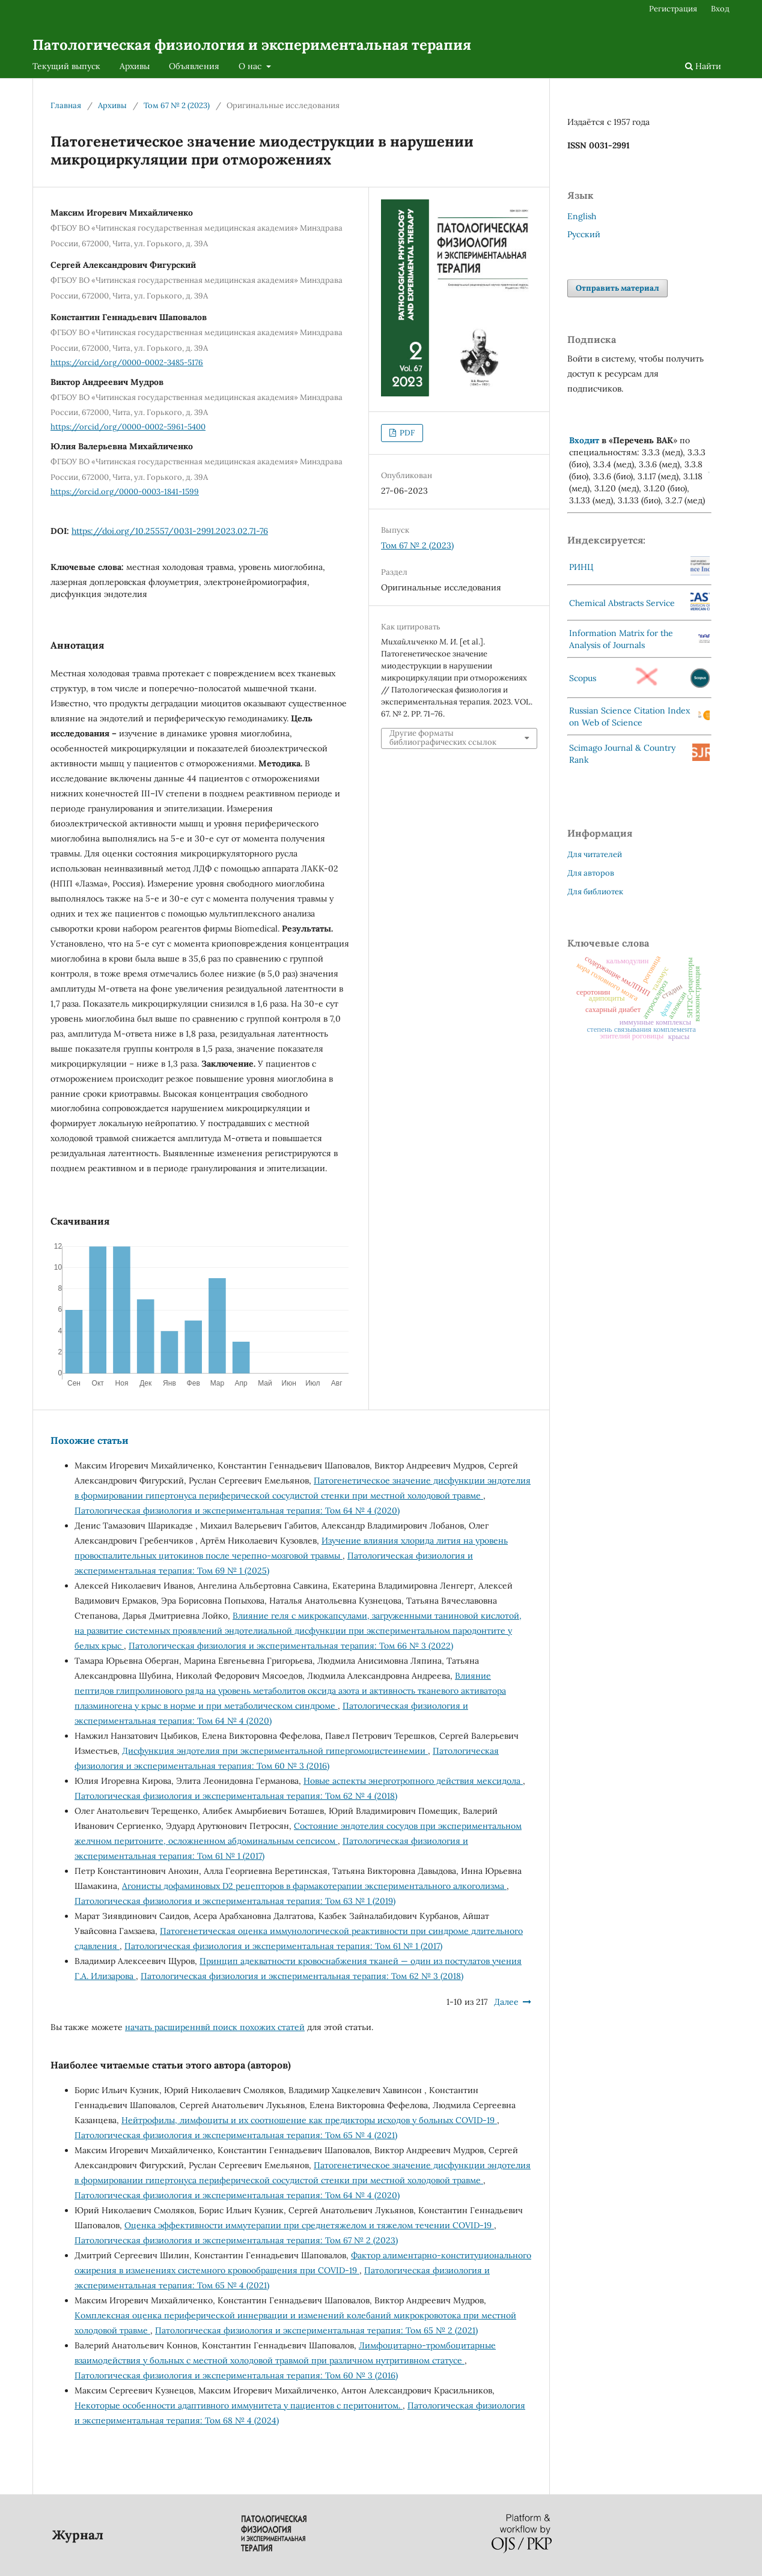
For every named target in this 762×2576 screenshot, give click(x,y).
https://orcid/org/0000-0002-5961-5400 (128, 427)
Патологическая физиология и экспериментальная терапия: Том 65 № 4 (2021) (236, 2135)
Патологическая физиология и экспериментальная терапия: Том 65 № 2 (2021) (316, 2330)
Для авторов (590, 873)
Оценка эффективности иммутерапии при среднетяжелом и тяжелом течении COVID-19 (309, 2225)
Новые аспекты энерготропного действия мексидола (413, 1780)
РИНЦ (581, 567)
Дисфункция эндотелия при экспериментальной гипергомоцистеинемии (275, 1750)
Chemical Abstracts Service (622, 603)
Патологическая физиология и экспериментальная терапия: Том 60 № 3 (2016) (236, 2375)
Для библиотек (595, 891)
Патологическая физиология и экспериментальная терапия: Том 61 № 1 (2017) (283, 1946)
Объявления (194, 66)
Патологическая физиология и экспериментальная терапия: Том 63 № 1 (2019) (235, 1901)
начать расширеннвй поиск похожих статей (215, 2027)
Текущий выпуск (66, 66)
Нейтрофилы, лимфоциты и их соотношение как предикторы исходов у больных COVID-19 (309, 2120)
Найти (703, 66)
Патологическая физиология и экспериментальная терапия (251, 44)
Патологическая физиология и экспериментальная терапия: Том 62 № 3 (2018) (302, 1976)
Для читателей (594, 854)
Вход (720, 9)
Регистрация (673, 9)
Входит (584, 440)
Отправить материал (617, 288)
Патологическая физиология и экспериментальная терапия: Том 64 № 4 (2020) (237, 1510)
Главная (65, 105)
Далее (506, 2001)
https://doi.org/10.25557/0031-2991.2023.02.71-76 (170, 531)
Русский (583, 234)
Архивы (135, 66)
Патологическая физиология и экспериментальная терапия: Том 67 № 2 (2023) (236, 2240)
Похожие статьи (89, 1440)
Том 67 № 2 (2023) (177, 105)
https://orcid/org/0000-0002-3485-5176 (126, 362)
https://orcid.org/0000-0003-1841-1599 (124, 491)
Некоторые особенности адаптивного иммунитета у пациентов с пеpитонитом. (239, 2405)
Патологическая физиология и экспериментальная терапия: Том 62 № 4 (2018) (236, 1795)
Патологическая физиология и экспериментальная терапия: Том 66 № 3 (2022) (291, 1645)
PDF (406, 433)
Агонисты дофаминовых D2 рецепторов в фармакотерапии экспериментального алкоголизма (314, 1885)
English (581, 216)
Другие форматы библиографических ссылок (442, 738)
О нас (251, 66)
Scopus (582, 678)
